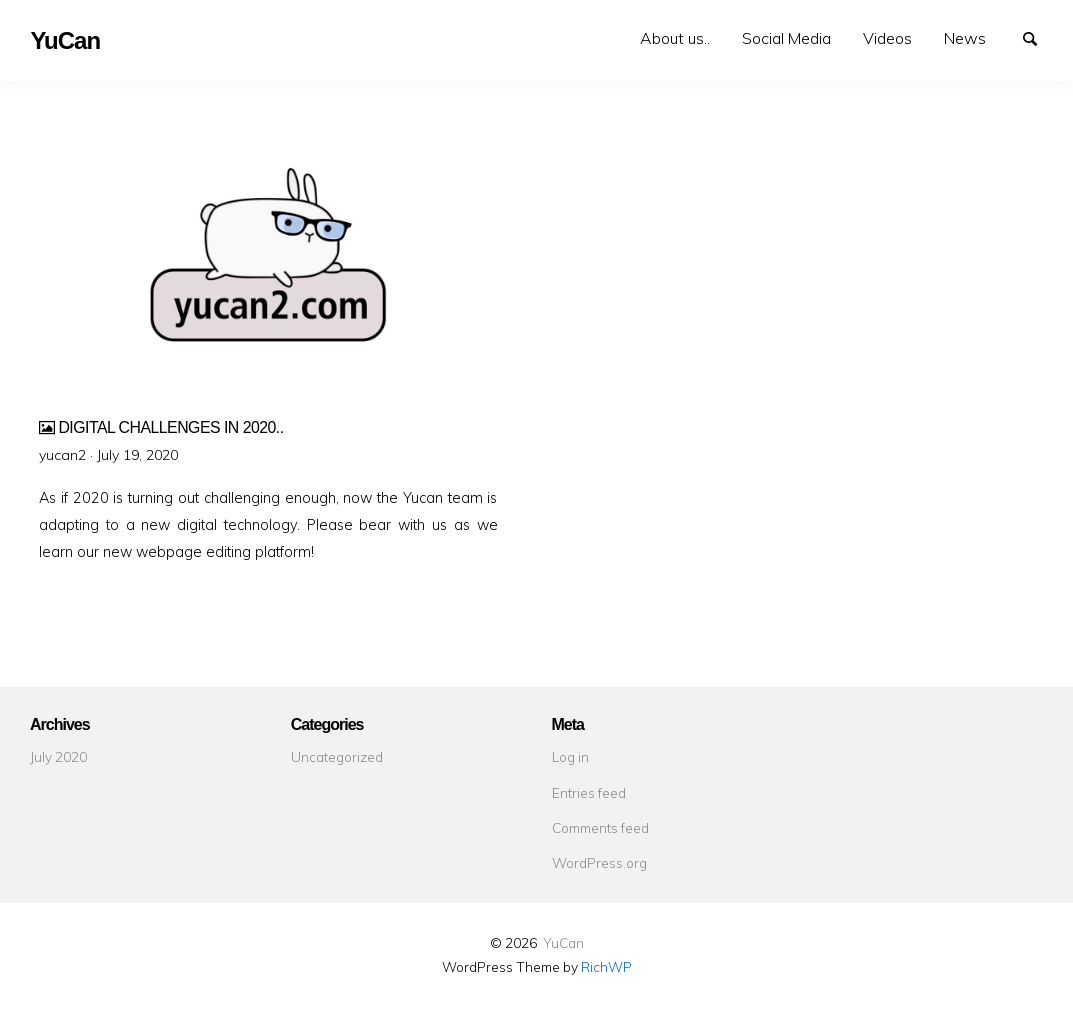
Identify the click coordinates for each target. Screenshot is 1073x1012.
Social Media (786, 38)
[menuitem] (675, 38)
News (965, 38)
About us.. (675, 38)
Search (1039, 37)
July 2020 (58, 756)
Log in (570, 756)
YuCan (563, 942)
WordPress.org (599, 862)
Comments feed (600, 827)
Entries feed (589, 792)
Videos (887, 38)
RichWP (606, 966)
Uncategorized (337, 756)
